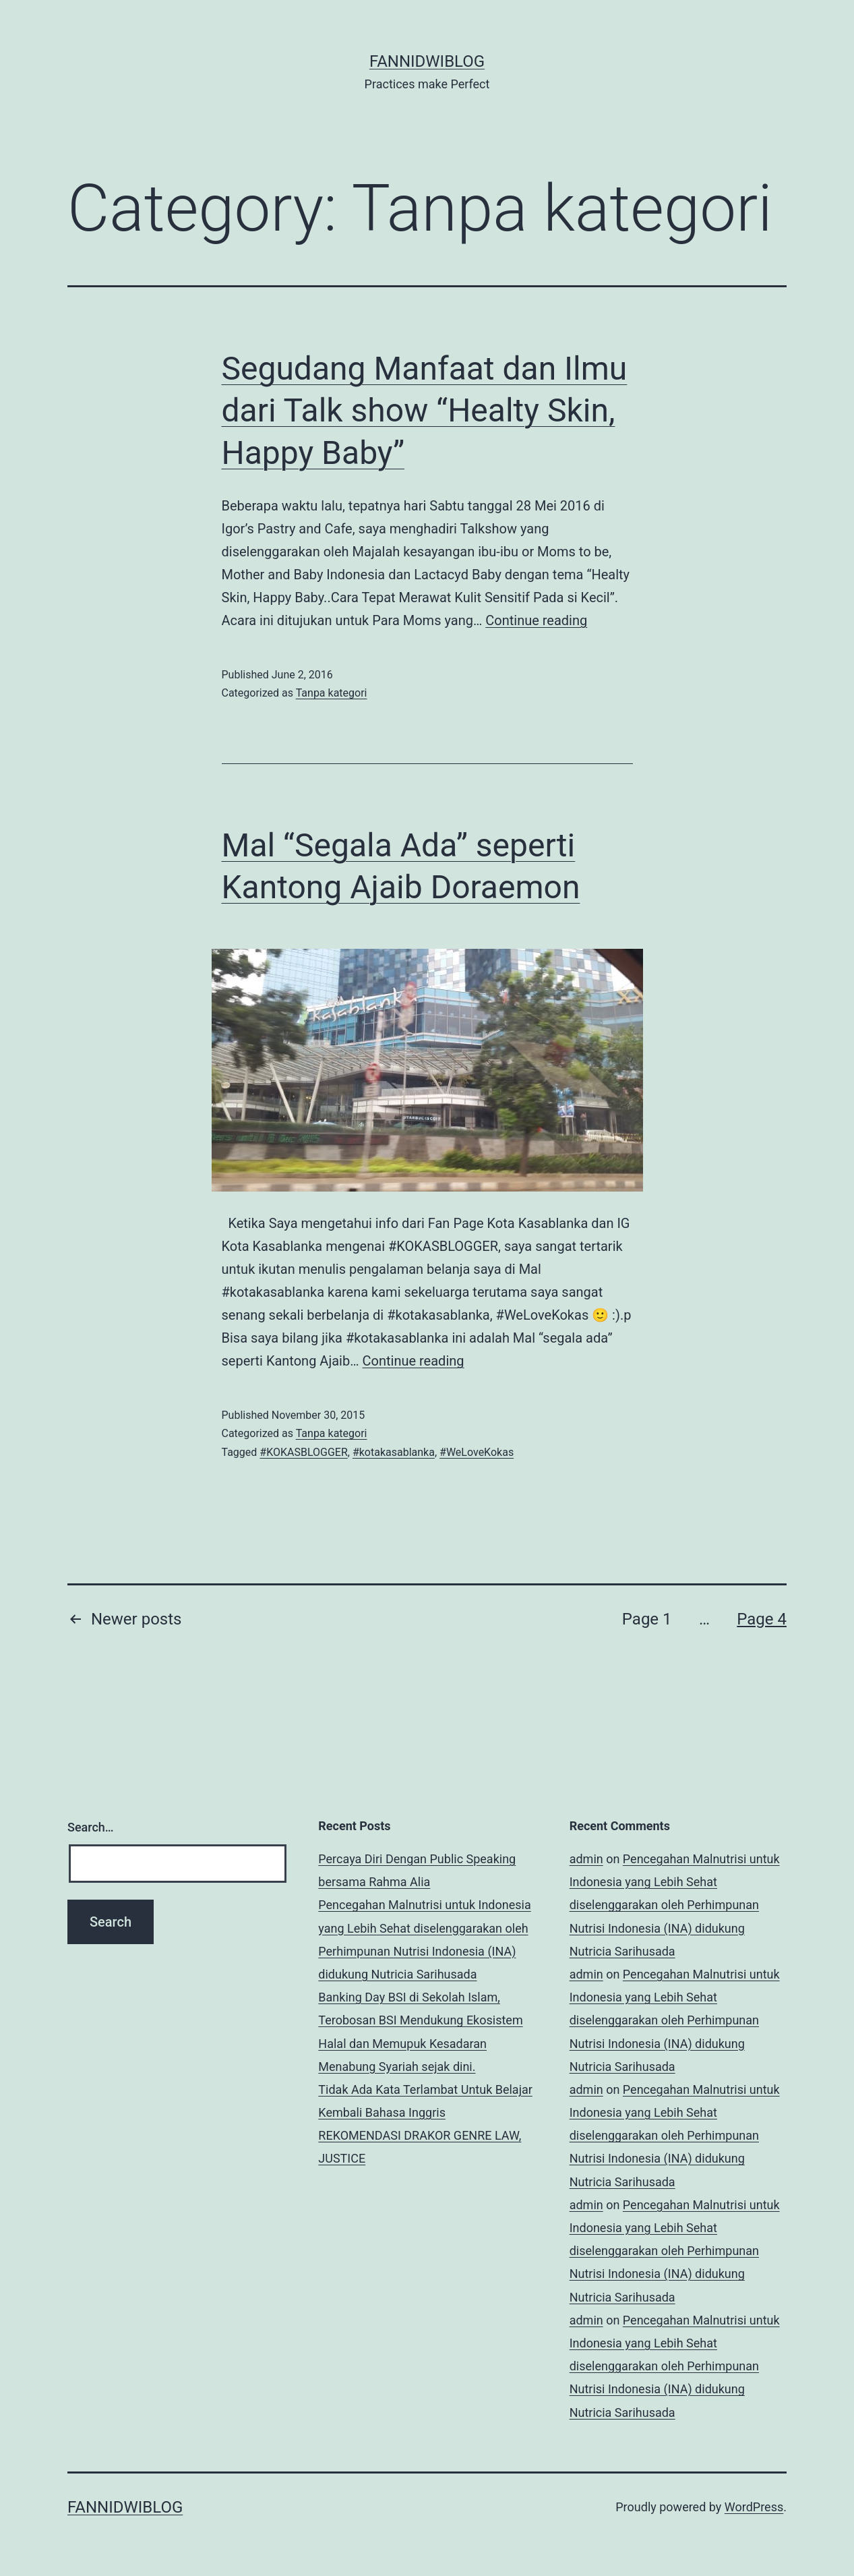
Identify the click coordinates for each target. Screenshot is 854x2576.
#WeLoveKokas (476, 1452)
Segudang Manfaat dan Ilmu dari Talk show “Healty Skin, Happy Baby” (425, 410)
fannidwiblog (427, 61)
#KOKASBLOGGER (303, 1452)
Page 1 (647, 1619)
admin (586, 1859)
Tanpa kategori (331, 692)
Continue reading (536, 620)
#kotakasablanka (394, 1452)
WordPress (754, 2507)
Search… (90, 1827)
